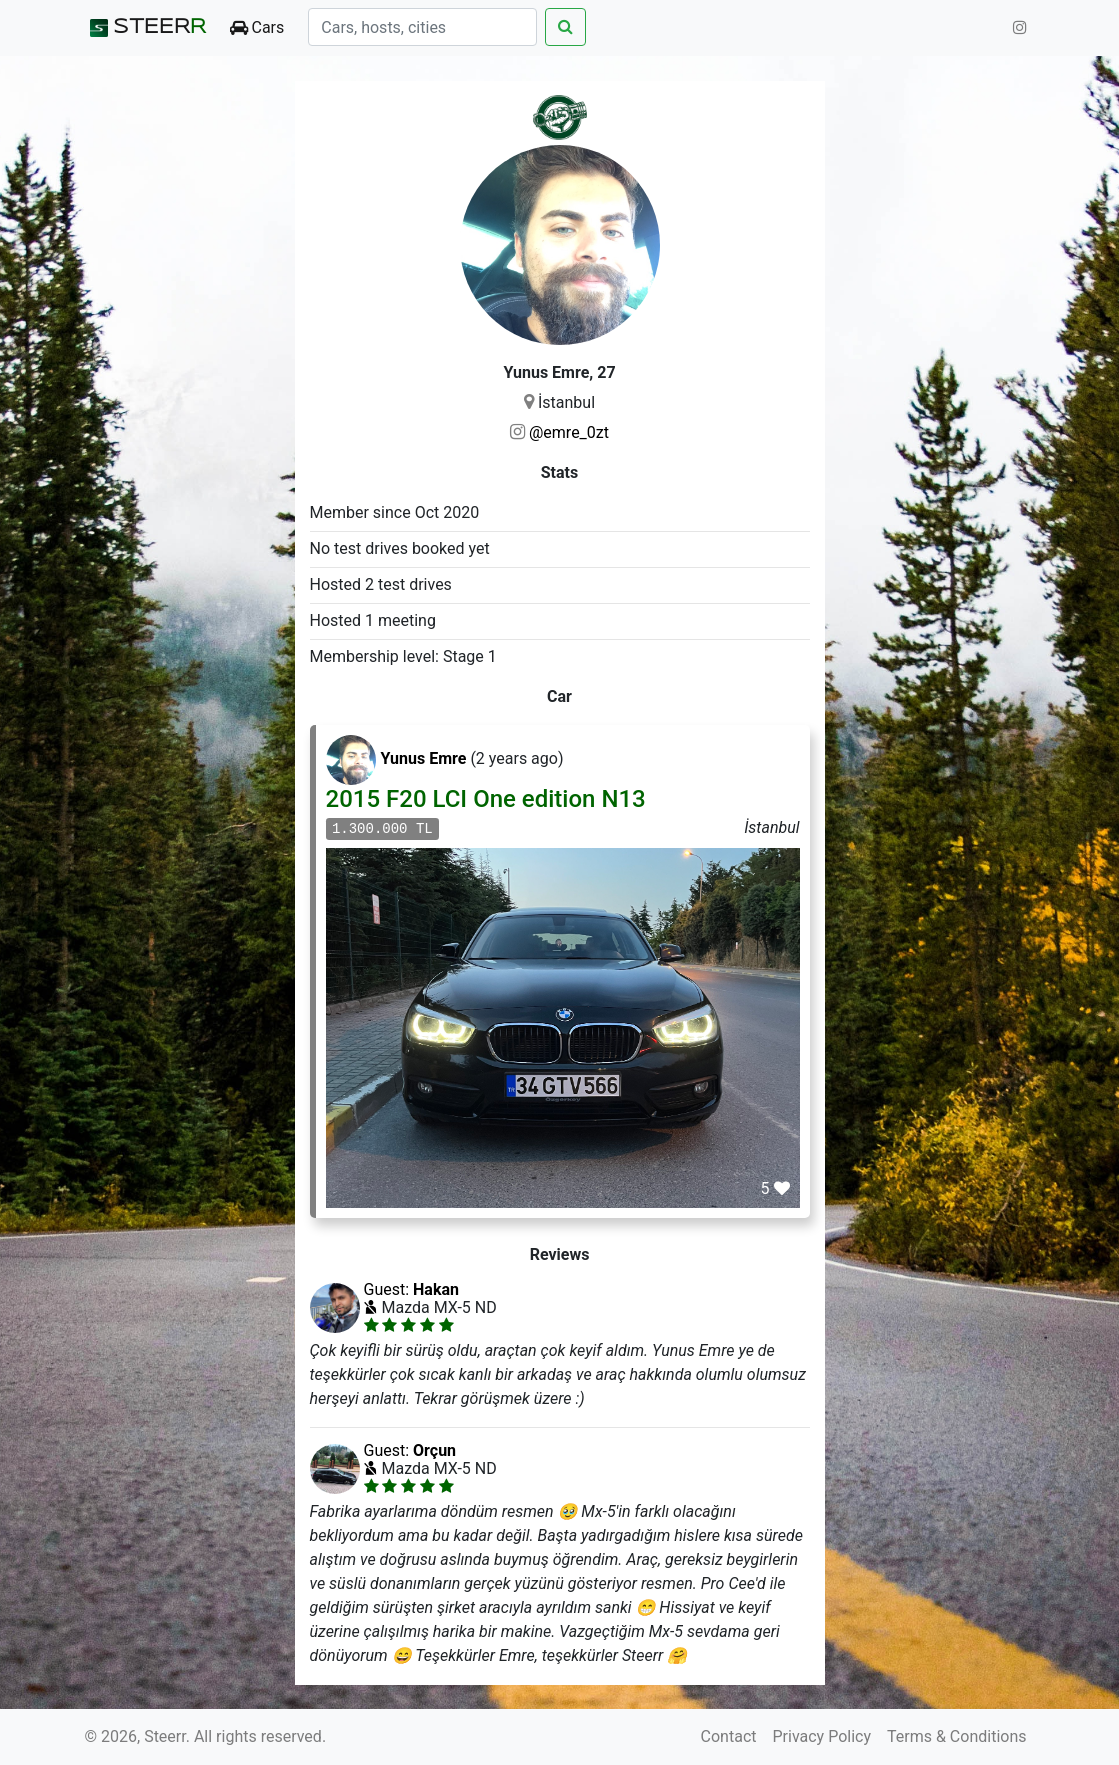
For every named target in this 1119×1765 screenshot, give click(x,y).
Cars (257, 27)
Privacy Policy (822, 1736)
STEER (145, 28)
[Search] (422, 27)
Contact (729, 1736)
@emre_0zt (569, 432)
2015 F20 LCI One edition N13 (486, 799)
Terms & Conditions (957, 1736)
